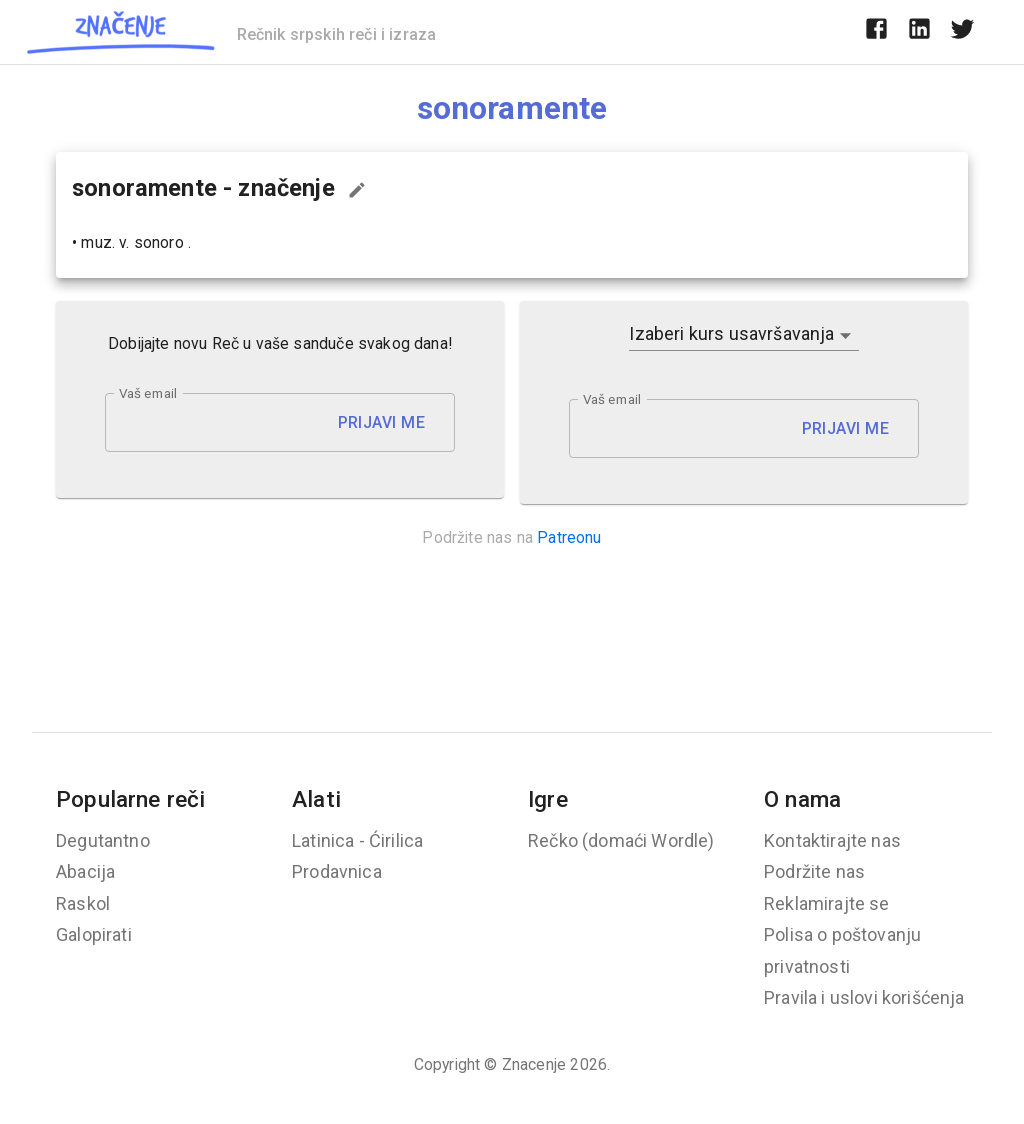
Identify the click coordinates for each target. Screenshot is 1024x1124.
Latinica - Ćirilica (357, 840)
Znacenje (534, 1064)
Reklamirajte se (827, 903)
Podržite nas (814, 871)
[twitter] (962, 32)
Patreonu (569, 537)
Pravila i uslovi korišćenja (864, 997)
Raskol (83, 903)
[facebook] (876, 32)
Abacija (85, 871)
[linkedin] (919, 32)
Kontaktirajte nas (832, 840)
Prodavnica (337, 871)
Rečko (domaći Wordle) (621, 840)
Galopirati (94, 934)
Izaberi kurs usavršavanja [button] (731, 333)
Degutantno (103, 840)
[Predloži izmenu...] (357, 190)
